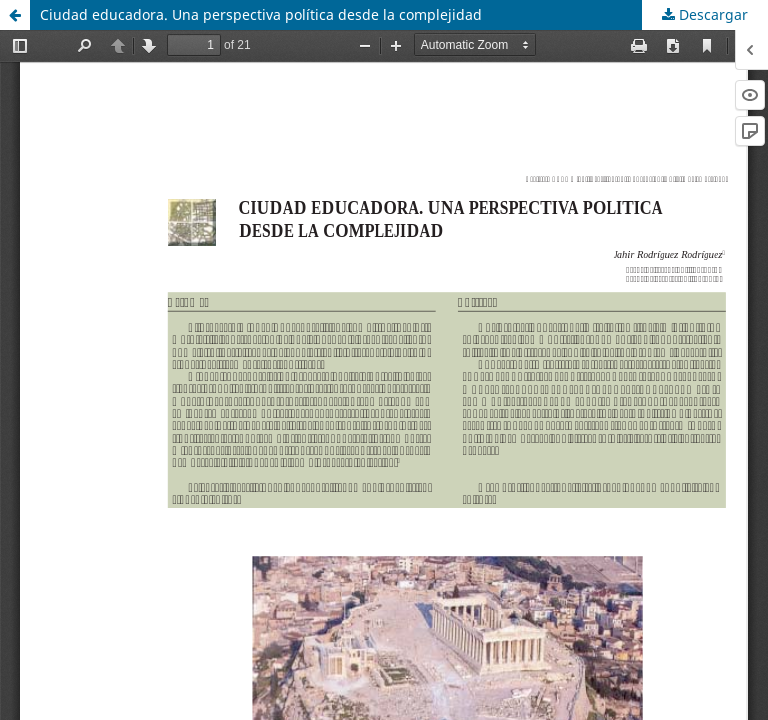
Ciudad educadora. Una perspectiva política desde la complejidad (261, 14)
